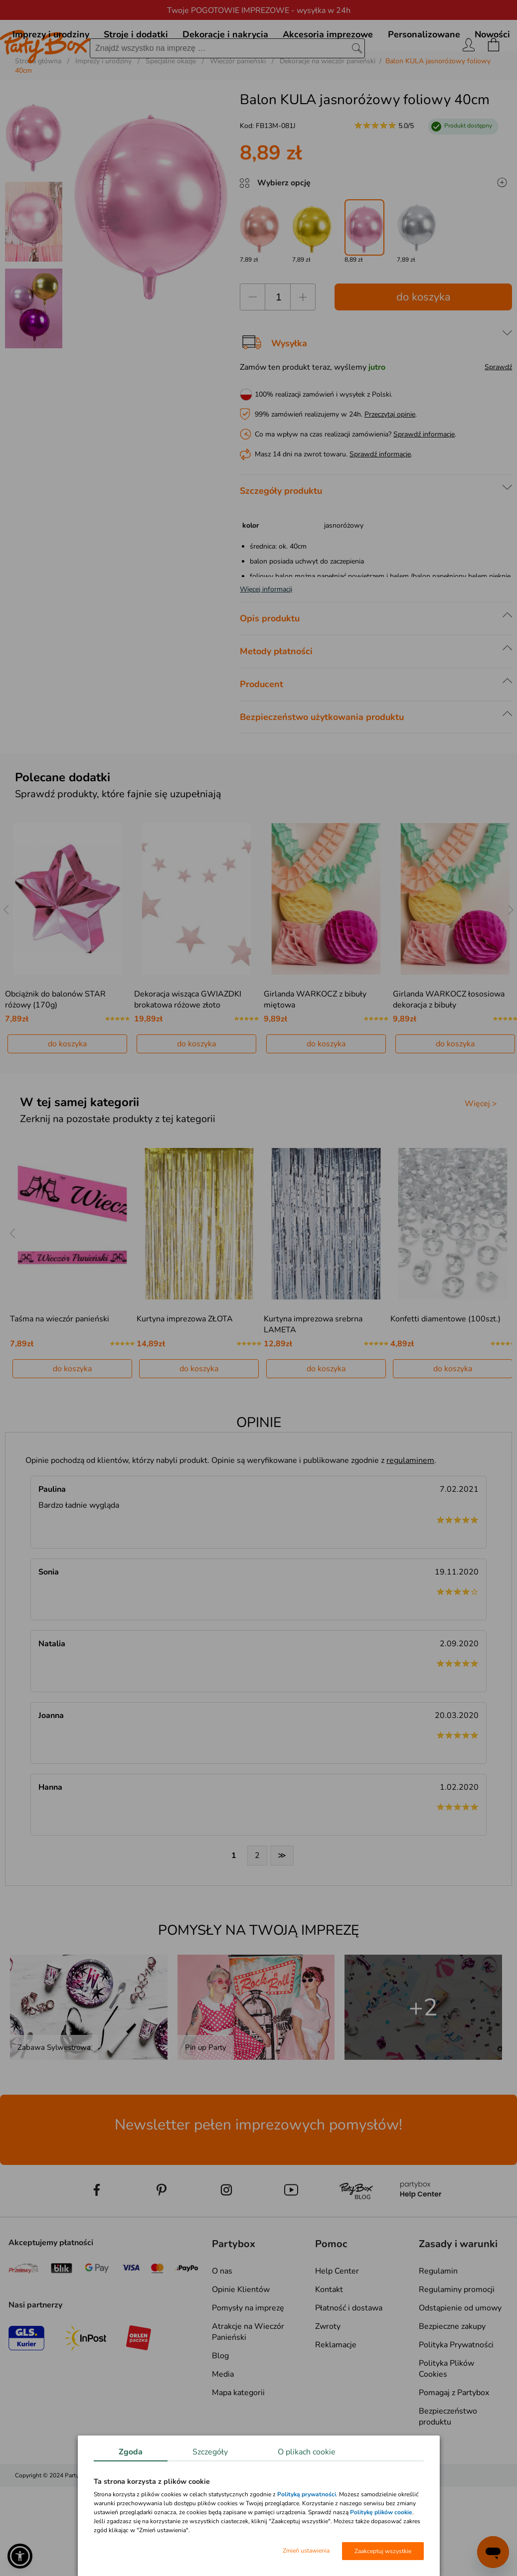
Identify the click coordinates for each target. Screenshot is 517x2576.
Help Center (337, 2317)
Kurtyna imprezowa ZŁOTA (185, 1365)
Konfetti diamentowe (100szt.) (445, 1365)
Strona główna (38, 108)
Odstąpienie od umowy (460, 2354)
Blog (220, 2402)
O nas (222, 2317)
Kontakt (329, 2336)
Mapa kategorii (238, 2439)
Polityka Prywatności (456, 2391)
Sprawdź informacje (424, 481)
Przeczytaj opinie (389, 461)
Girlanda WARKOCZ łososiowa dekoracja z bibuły (449, 1046)
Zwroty (328, 2373)
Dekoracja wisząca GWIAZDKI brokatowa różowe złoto (187, 1046)
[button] (20, 2556)
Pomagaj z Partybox (454, 2439)
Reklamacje (335, 2391)
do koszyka (423, 343)
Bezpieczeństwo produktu (448, 2463)
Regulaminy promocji (457, 2336)
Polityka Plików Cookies (446, 2416)
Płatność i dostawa (348, 2354)
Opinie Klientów (241, 2336)
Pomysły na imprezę (248, 2354)
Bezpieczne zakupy (452, 2373)
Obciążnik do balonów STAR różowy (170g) (55, 1046)
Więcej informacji (266, 636)
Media (223, 2421)
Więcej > (481, 1150)
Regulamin (438, 2317)
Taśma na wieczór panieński (59, 1365)
